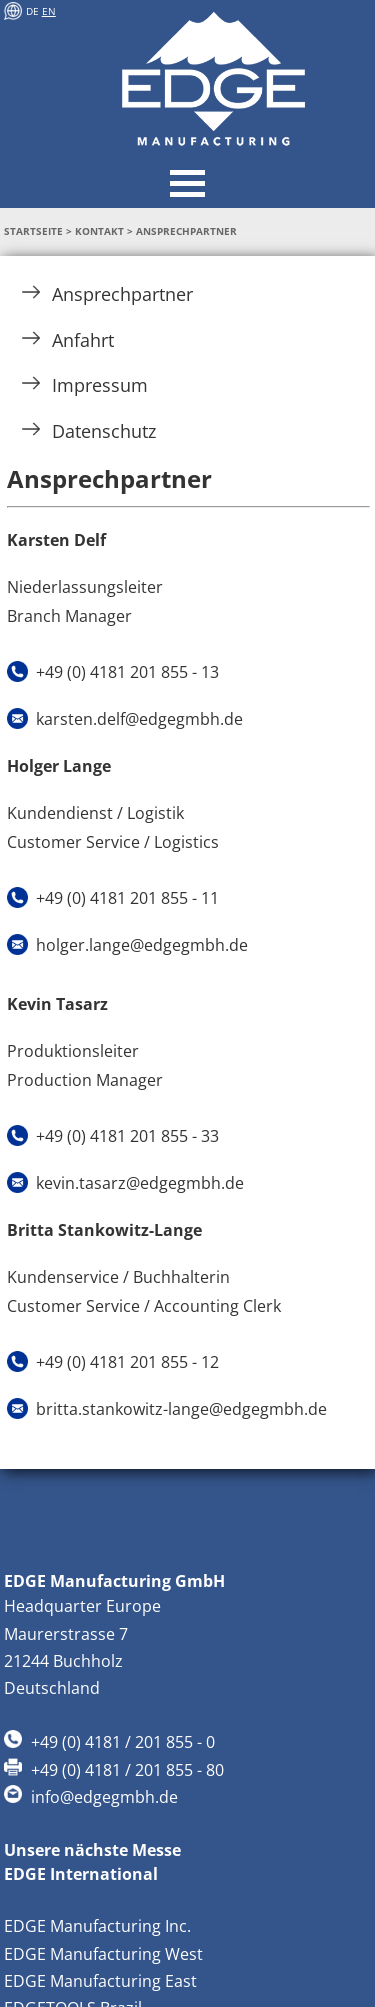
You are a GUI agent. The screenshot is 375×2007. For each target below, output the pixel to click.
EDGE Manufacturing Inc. (97, 1926)
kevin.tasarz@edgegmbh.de (140, 1183)
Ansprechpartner (107, 294)
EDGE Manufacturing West (103, 1954)
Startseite (33, 231)
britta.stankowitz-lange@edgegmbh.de (181, 1409)
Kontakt (99, 231)
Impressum (85, 385)
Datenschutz (89, 431)
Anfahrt (68, 340)
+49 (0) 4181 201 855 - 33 (127, 1136)
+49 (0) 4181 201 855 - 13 (127, 672)
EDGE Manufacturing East (100, 1981)
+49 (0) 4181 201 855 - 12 (127, 1362)
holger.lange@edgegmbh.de (142, 945)
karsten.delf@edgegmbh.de (139, 719)
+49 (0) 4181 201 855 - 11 (127, 898)
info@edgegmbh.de (104, 1797)
